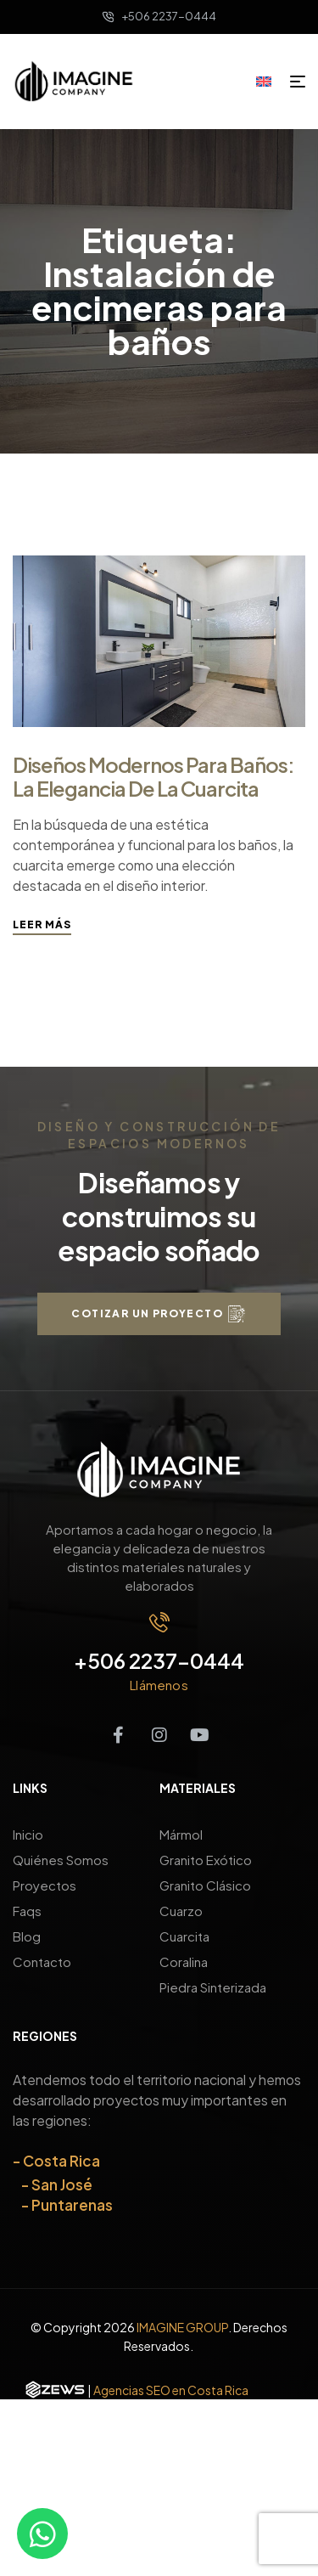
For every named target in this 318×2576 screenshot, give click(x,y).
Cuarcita (184, 1936)
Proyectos (44, 1885)
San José (61, 2184)
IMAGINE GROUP (182, 2327)
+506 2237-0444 (159, 1660)
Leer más (42, 924)
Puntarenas (72, 2205)
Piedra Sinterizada (212, 1987)
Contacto (42, 1961)
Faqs (27, 1910)
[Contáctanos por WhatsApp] (42, 2533)
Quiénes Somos (61, 1860)
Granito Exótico (205, 1860)
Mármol (181, 1834)
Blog (27, 1936)
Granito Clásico (205, 1885)
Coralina (183, 1961)
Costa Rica (61, 2160)
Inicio (28, 1834)
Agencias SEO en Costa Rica (170, 2390)
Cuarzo (181, 1910)
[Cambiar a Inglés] (269, 80)
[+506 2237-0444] (159, 1622)
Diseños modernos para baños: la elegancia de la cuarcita (153, 776)
